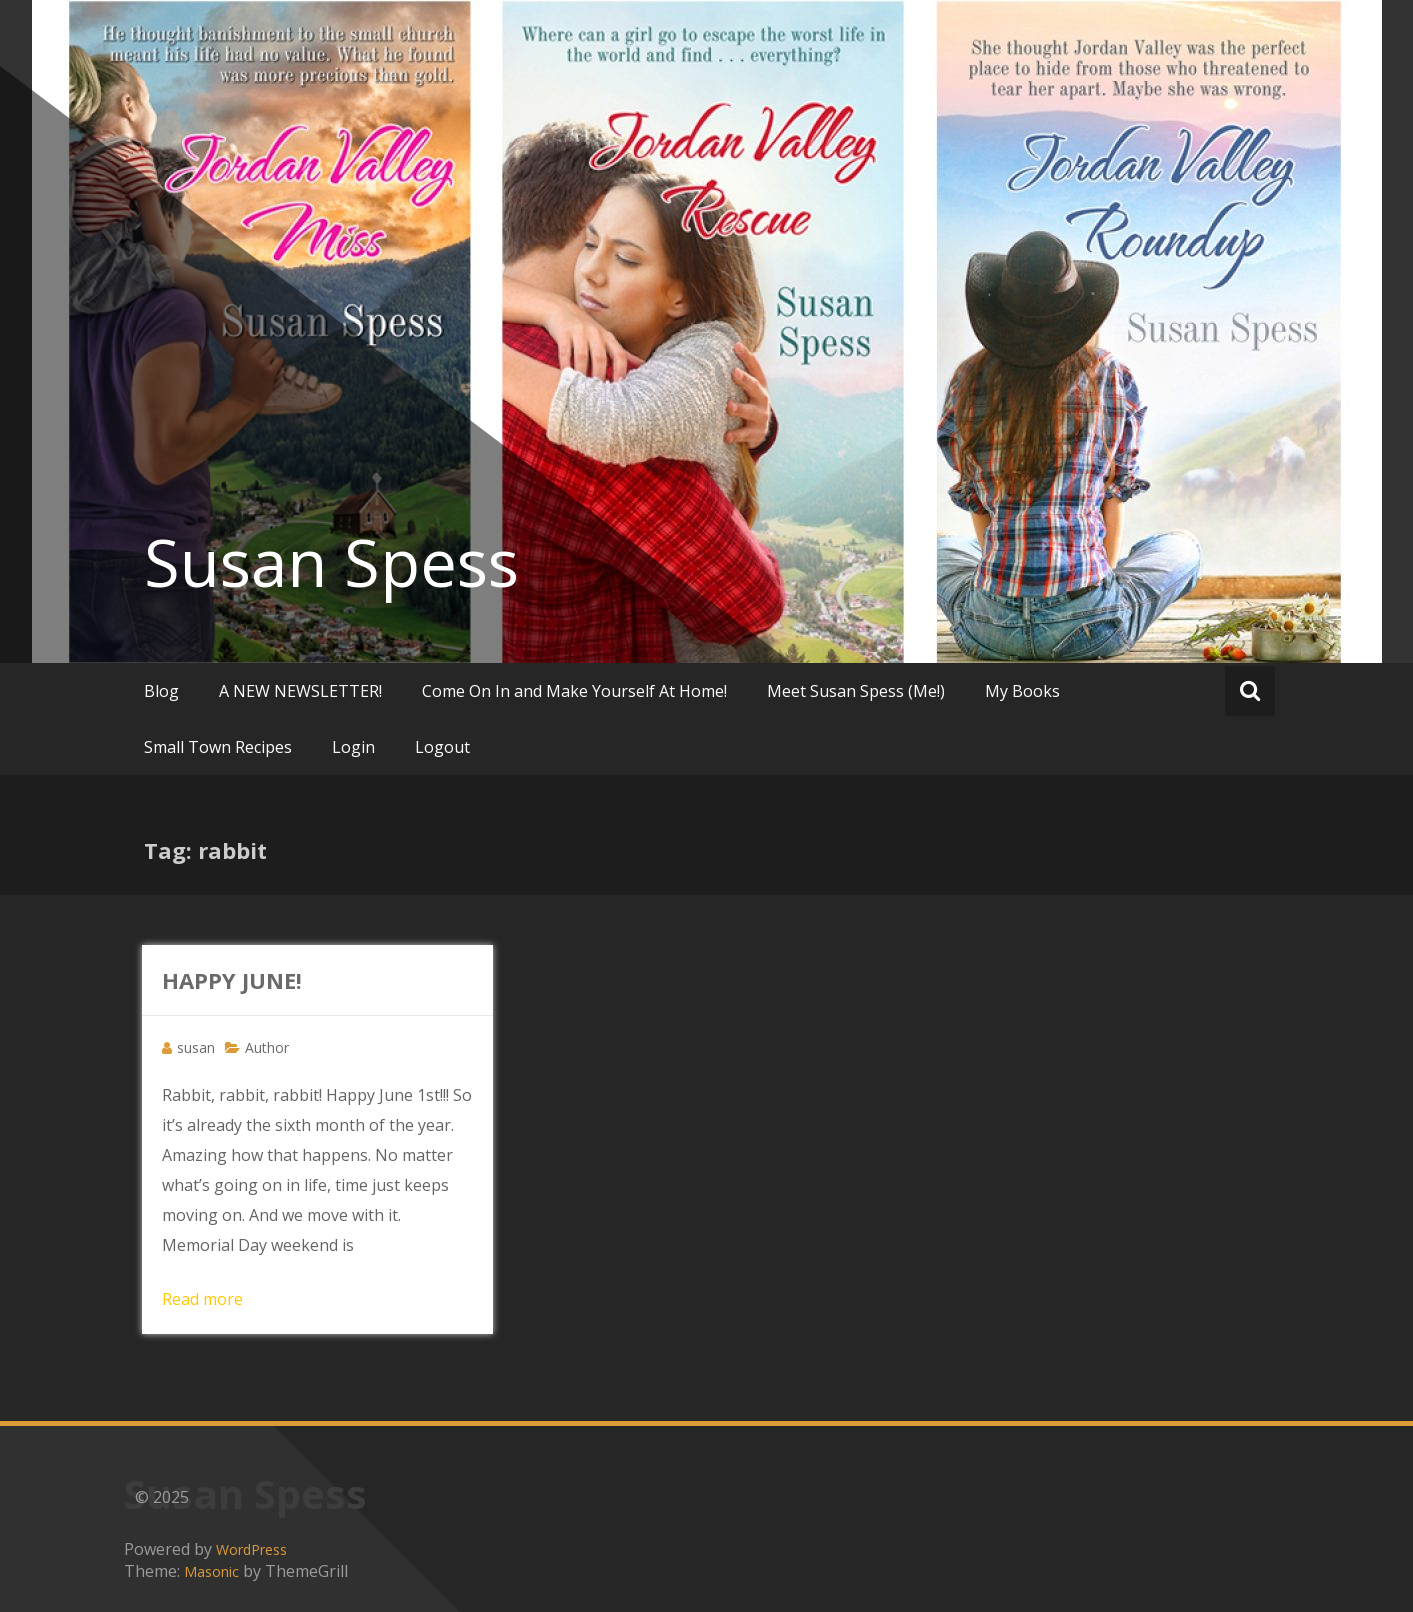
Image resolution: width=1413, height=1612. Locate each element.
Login (353, 747)
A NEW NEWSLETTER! (300, 691)
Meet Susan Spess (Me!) (856, 691)
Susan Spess (331, 562)
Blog (161, 691)
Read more (202, 1299)
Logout (442, 747)
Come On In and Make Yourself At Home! (574, 691)
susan (196, 1047)
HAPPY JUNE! (232, 980)
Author (267, 1047)
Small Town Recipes (218, 747)
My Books (1022, 691)
